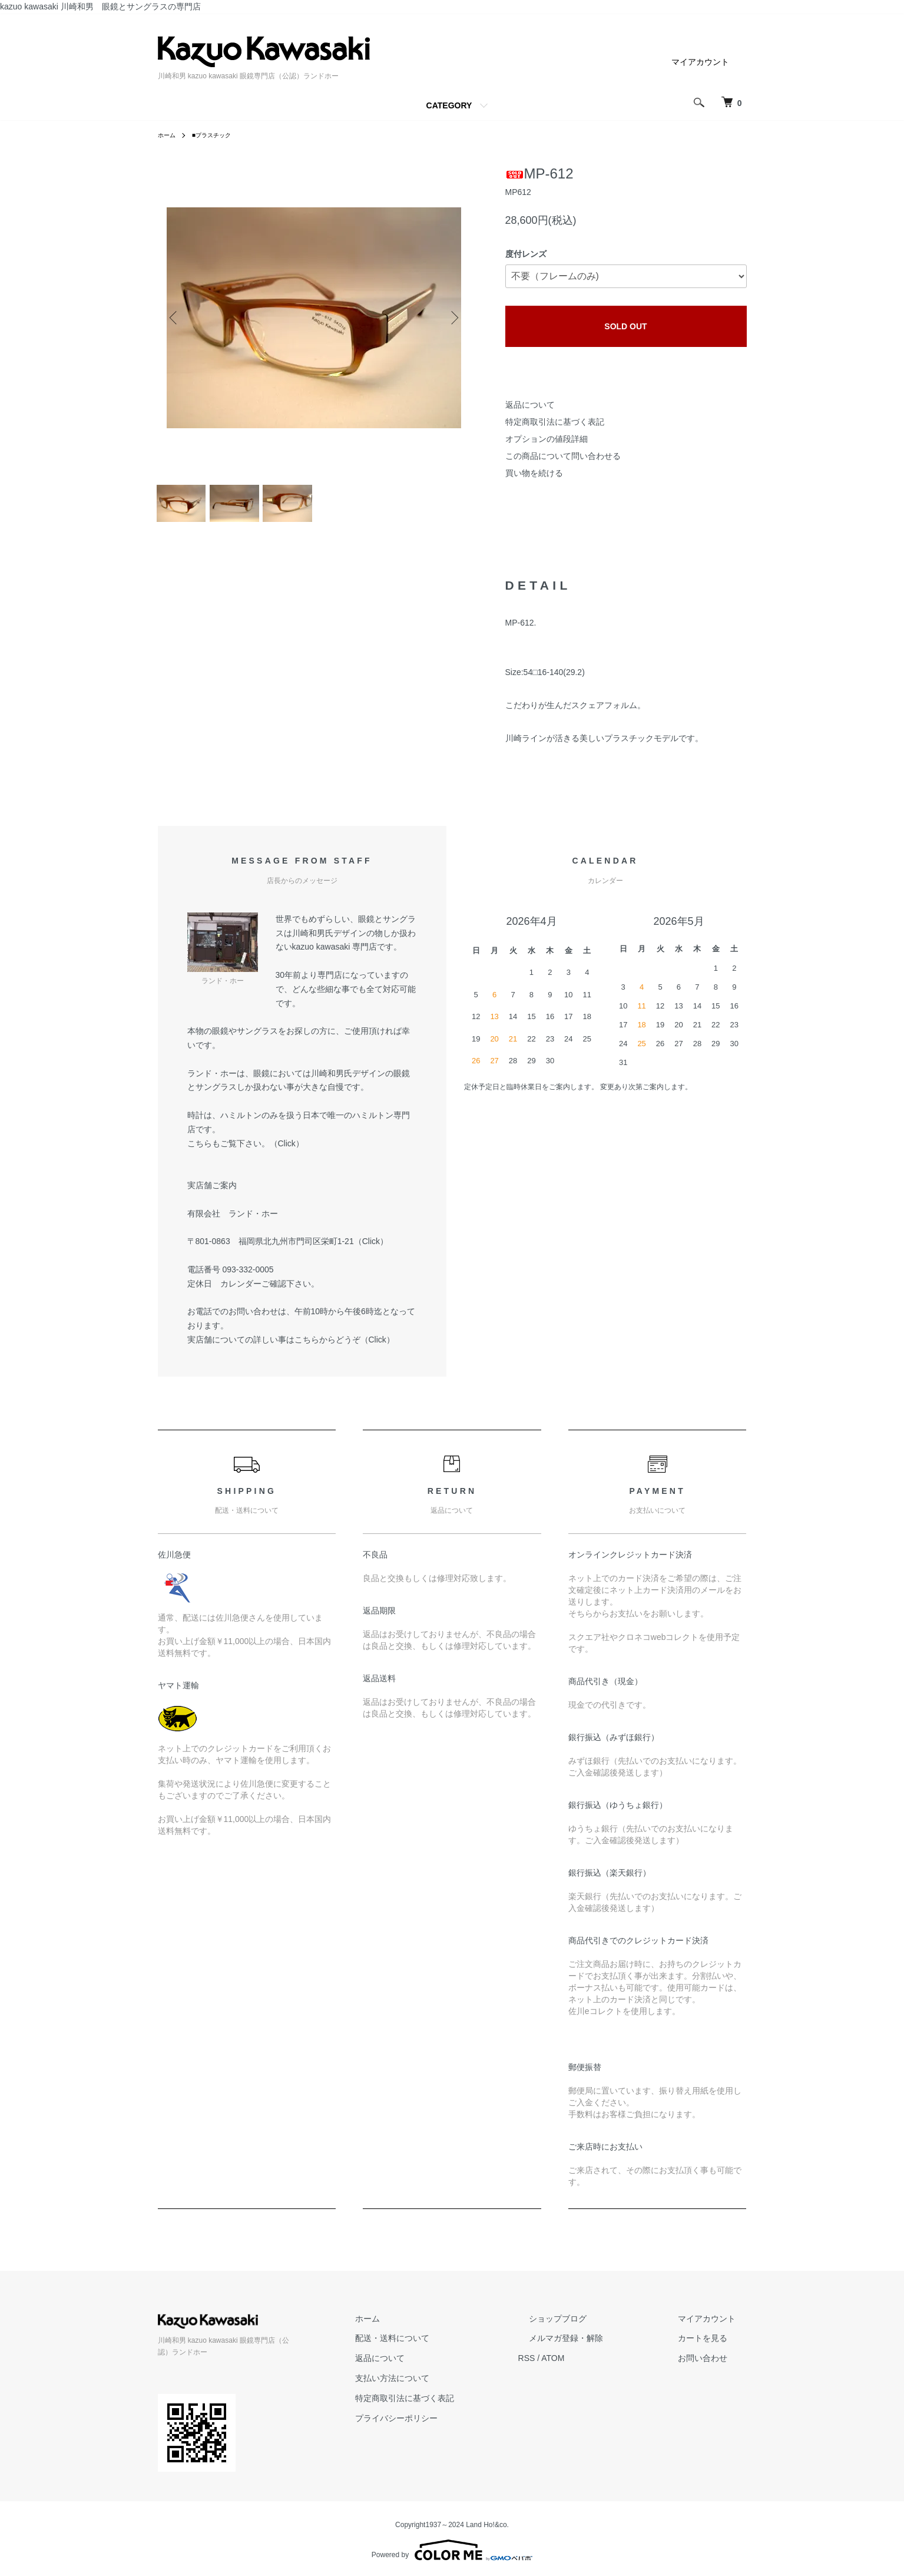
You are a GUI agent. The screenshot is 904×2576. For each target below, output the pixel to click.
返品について (530, 404)
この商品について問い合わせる (563, 456)
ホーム (168, 135)
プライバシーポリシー (451, 2427)
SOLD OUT (625, 326)
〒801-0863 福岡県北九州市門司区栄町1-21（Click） (288, 1250)
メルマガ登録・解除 (599, 2347)
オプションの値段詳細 (546, 439)
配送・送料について (447, 2347)
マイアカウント (700, 62)
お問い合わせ (714, 2367)
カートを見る (714, 2347)
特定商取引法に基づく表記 (554, 421)
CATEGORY (449, 105)
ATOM (596, 2367)
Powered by (452, 2547)
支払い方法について (447, 2387)
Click (287, 1153)
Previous (175, 318)
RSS (570, 2367)
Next (452, 318)
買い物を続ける (534, 473)
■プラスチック (219, 135)
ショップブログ (591, 2328)
